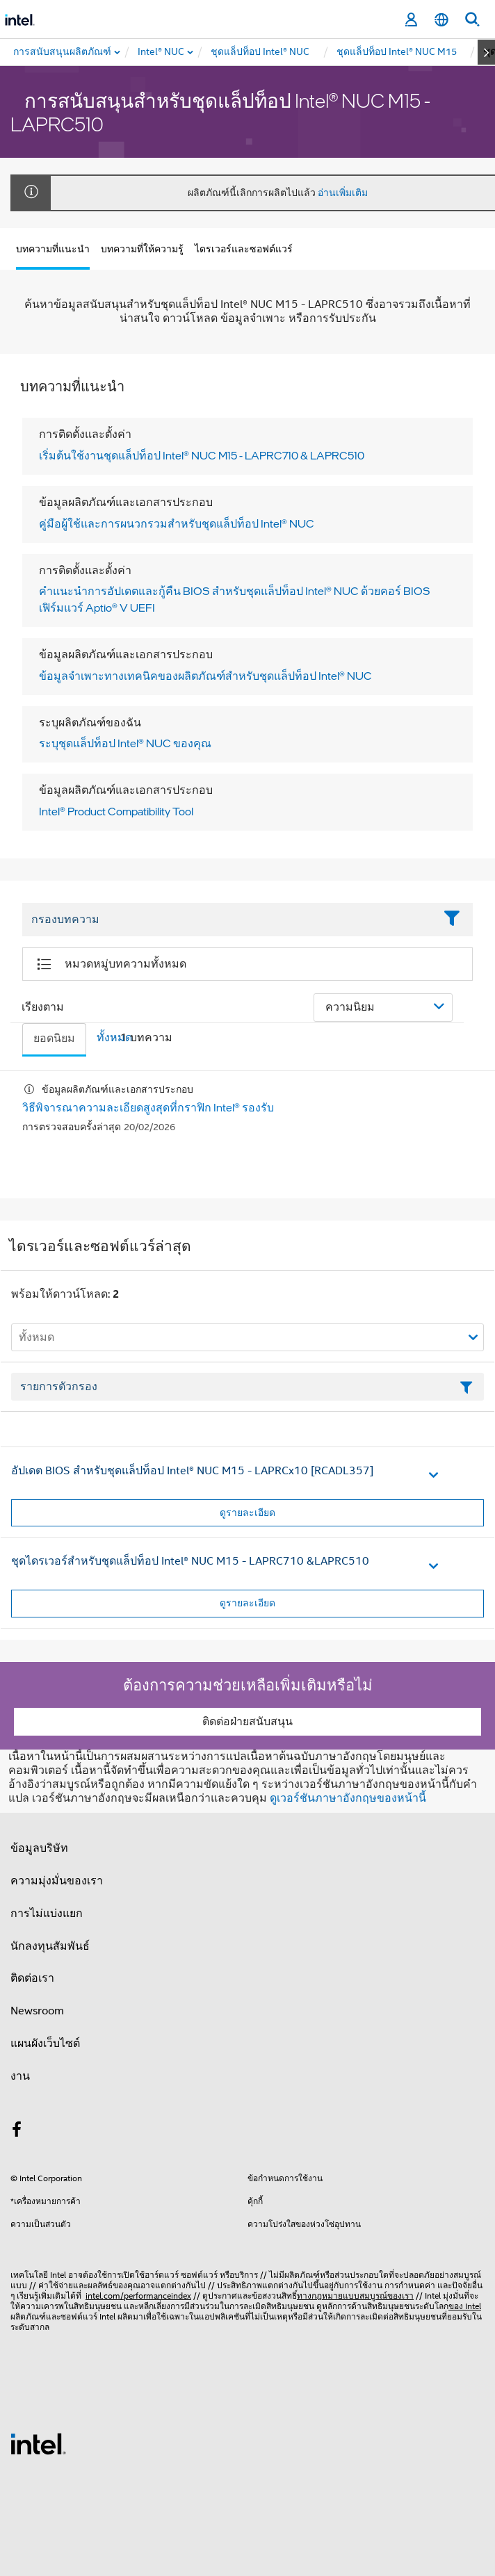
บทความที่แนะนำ (53, 249)
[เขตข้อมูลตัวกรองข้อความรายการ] (247, 1387)
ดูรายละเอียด (247, 1512)
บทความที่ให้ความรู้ (142, 249)
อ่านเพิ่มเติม (343, 192)
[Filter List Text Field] (228, 920)
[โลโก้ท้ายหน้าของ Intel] (38, 2443)
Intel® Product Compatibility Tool (116, 811)
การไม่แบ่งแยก (46, 1914)
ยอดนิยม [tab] (54, 1038)
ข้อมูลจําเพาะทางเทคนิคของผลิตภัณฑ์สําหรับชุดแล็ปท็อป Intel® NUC (205, 676)
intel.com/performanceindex (138, 2295)
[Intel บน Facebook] (17, 2131)
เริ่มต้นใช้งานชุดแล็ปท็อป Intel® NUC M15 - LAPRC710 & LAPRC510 (201, 455)
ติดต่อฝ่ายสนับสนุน (247, 1722)
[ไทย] (441, 20)
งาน (20, 2076)
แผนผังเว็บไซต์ (45, 2044)
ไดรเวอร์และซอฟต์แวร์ (244, 249)
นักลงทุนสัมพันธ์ (50, 1946)
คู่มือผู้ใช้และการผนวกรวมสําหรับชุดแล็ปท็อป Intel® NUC (176, 523)
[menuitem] (161, 52)
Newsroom (37, 2011)
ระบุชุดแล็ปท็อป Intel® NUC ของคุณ (125, 743)
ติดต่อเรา (32, 1978)
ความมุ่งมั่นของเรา (56, 1881)
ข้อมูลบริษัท (39, 1848)
